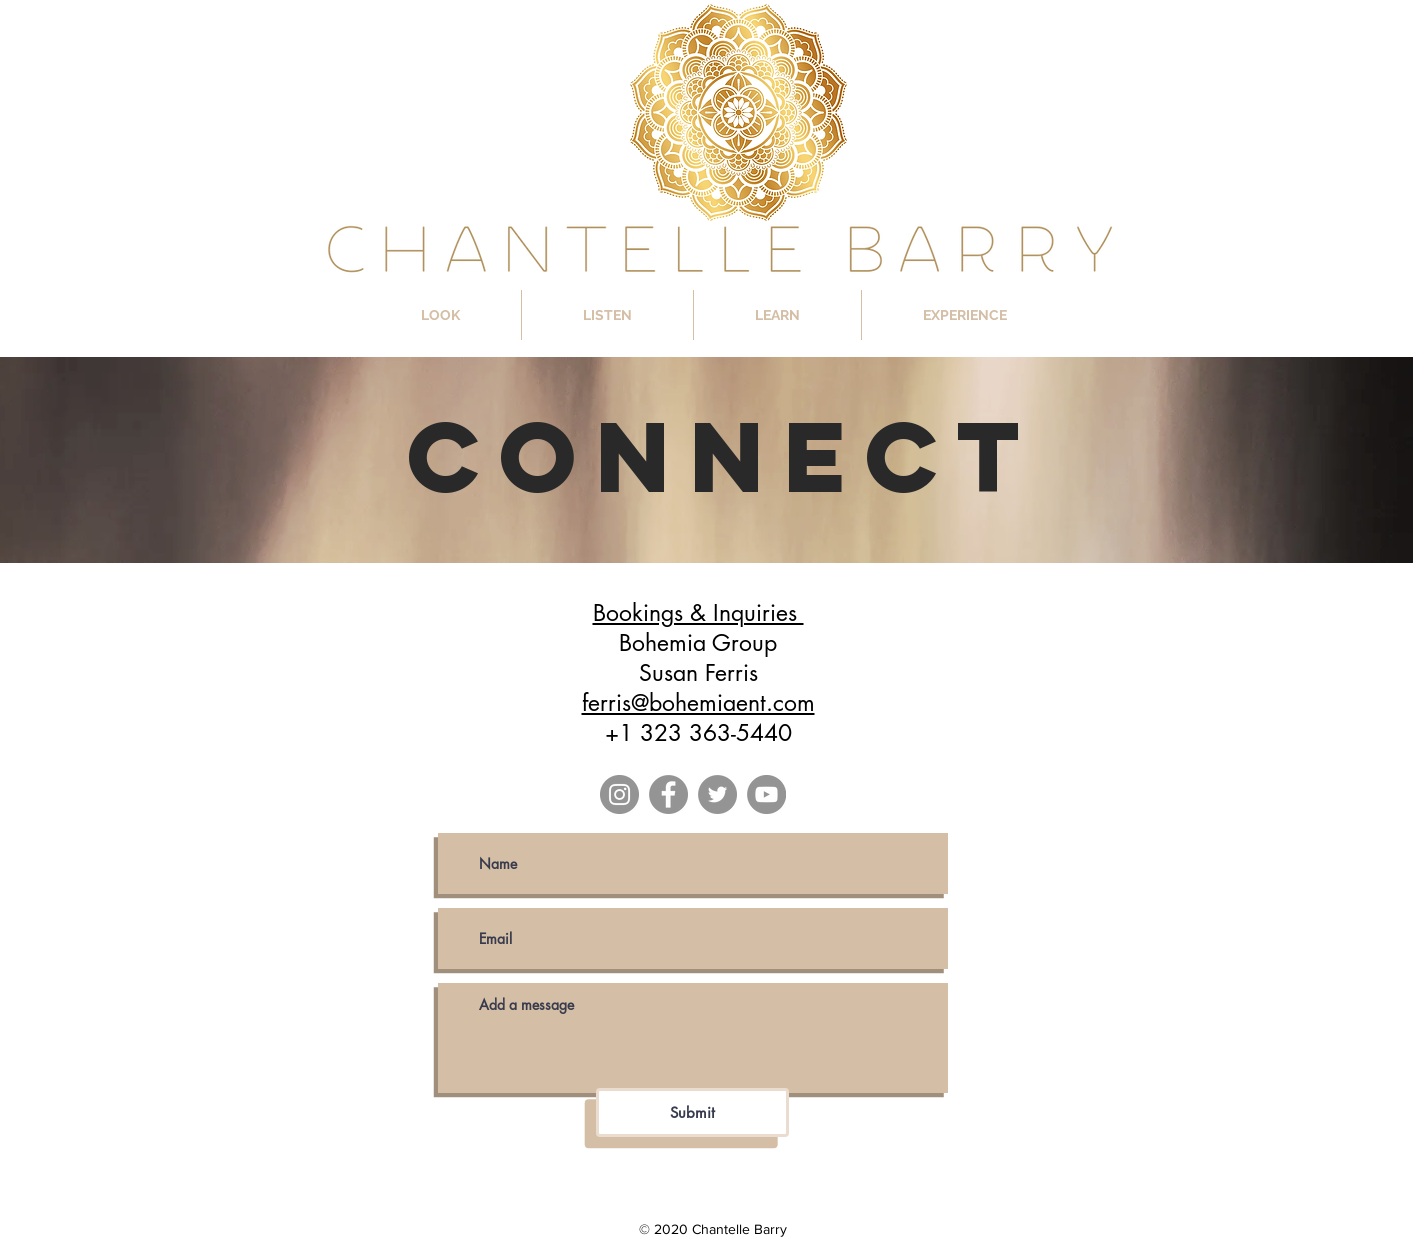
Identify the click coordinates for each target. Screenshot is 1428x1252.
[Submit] (692, 1112)
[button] (440, 315)
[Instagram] (619, 794)
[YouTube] (766, 794)
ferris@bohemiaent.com (698, 703)
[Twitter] (717, 794)
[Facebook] (668, 794)
